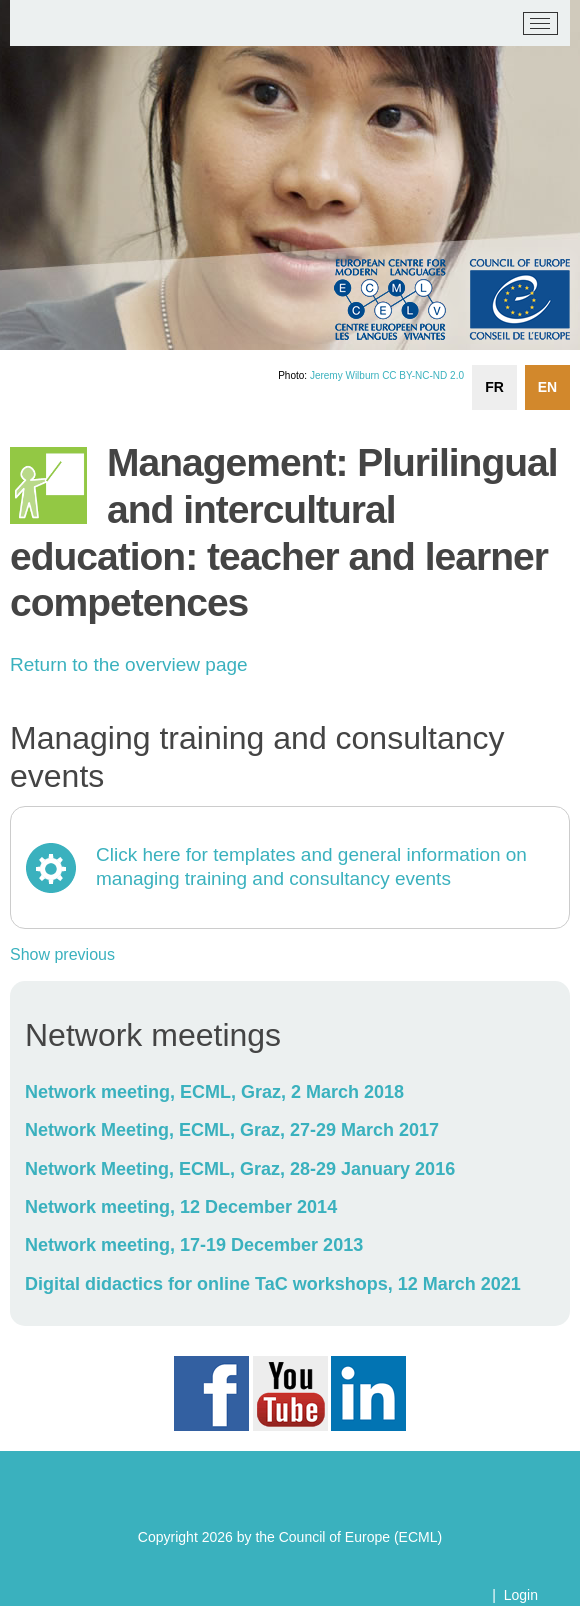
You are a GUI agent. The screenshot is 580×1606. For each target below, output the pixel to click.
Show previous (62, 954)
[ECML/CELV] (40, 24)
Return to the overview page (129, 664)
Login (521, 1595)
